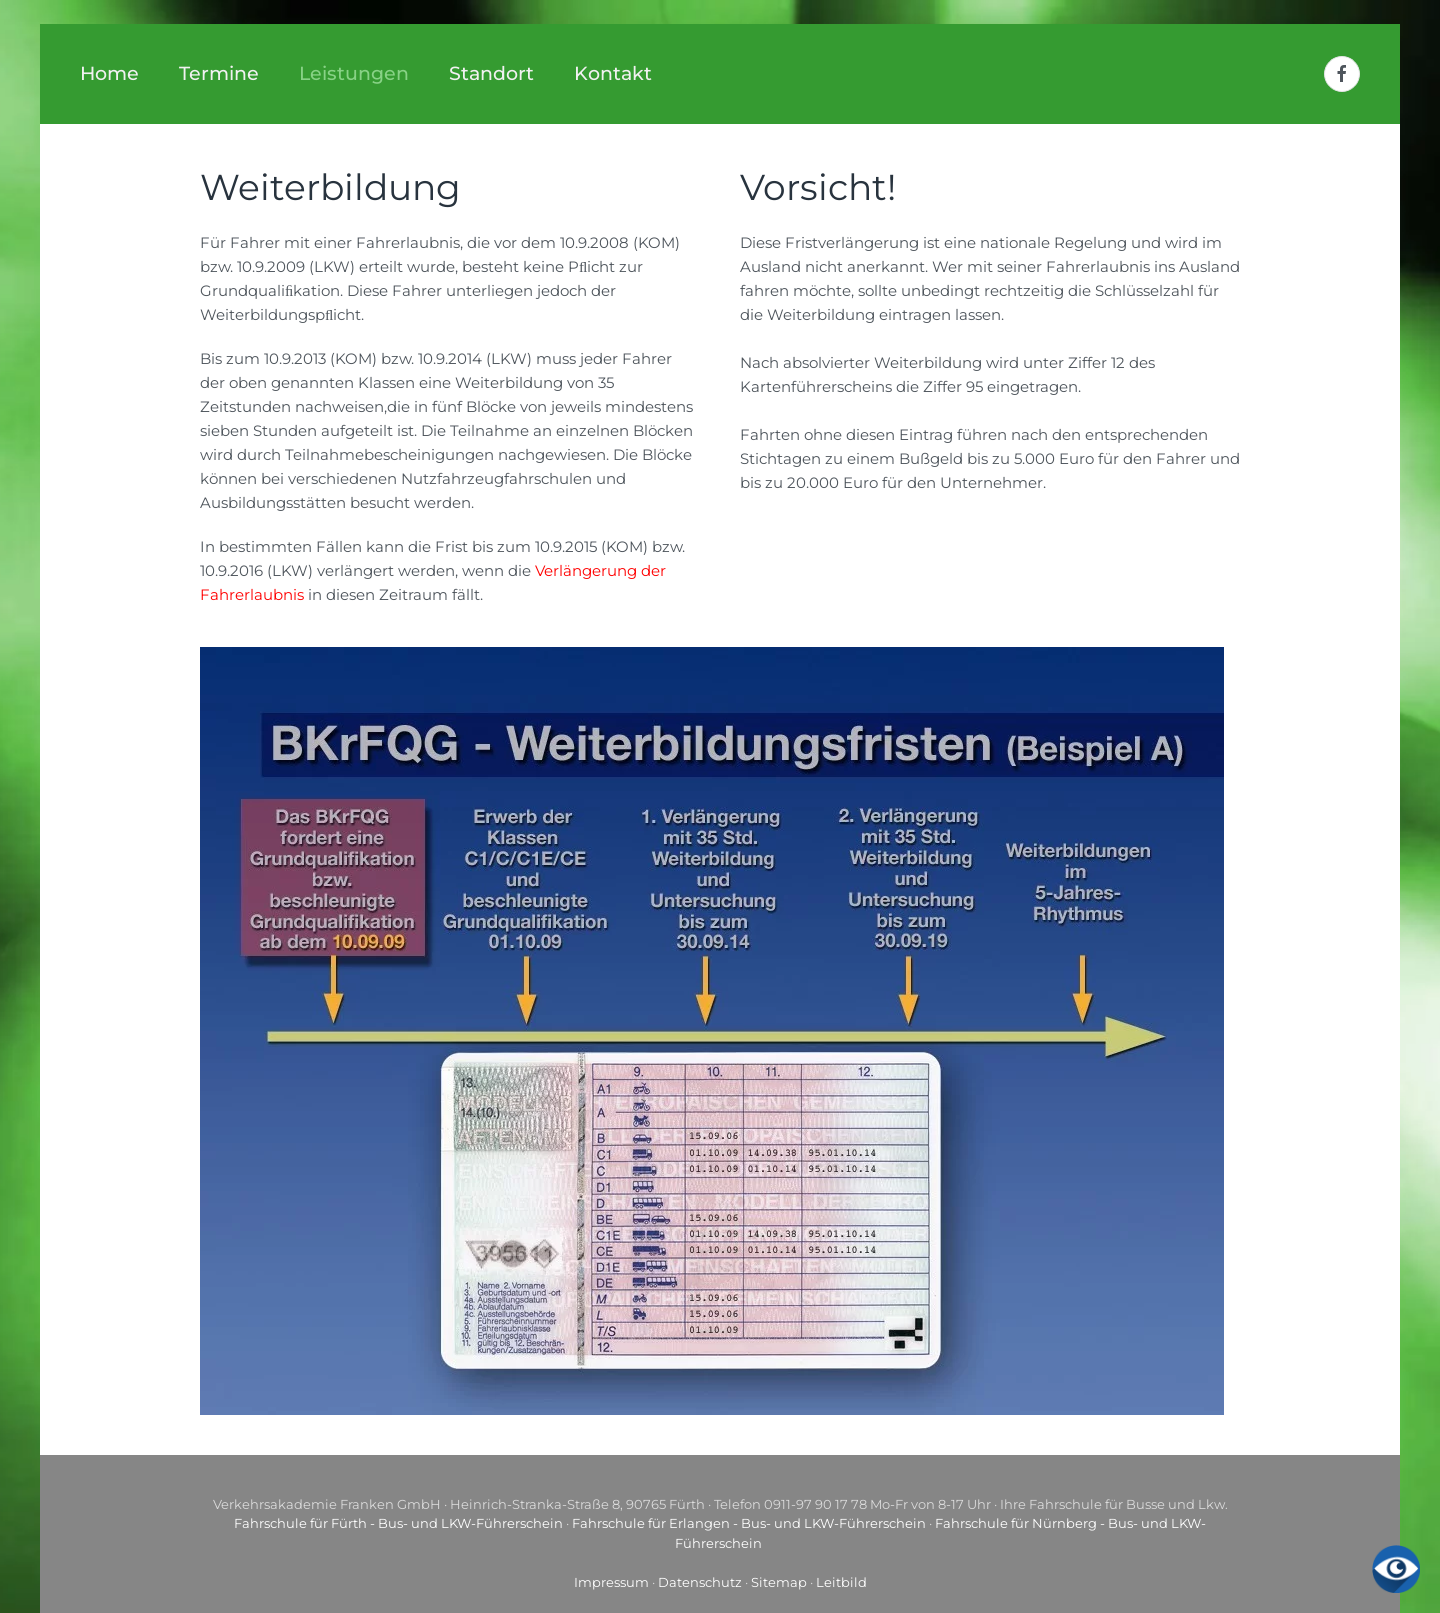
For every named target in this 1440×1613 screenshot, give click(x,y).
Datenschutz (700, 1582)
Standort (491, 73)
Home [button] (109, 73)
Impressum (611, 1582)
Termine (219, 73)
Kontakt (613, 73)
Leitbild (841, 1582)
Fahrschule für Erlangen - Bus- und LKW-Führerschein (749, 1523)
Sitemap (779, 1582)
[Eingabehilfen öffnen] (1396, 1569)
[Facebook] (1342, 74)
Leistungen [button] (354, 73)
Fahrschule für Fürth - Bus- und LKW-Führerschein (398, 1523)
